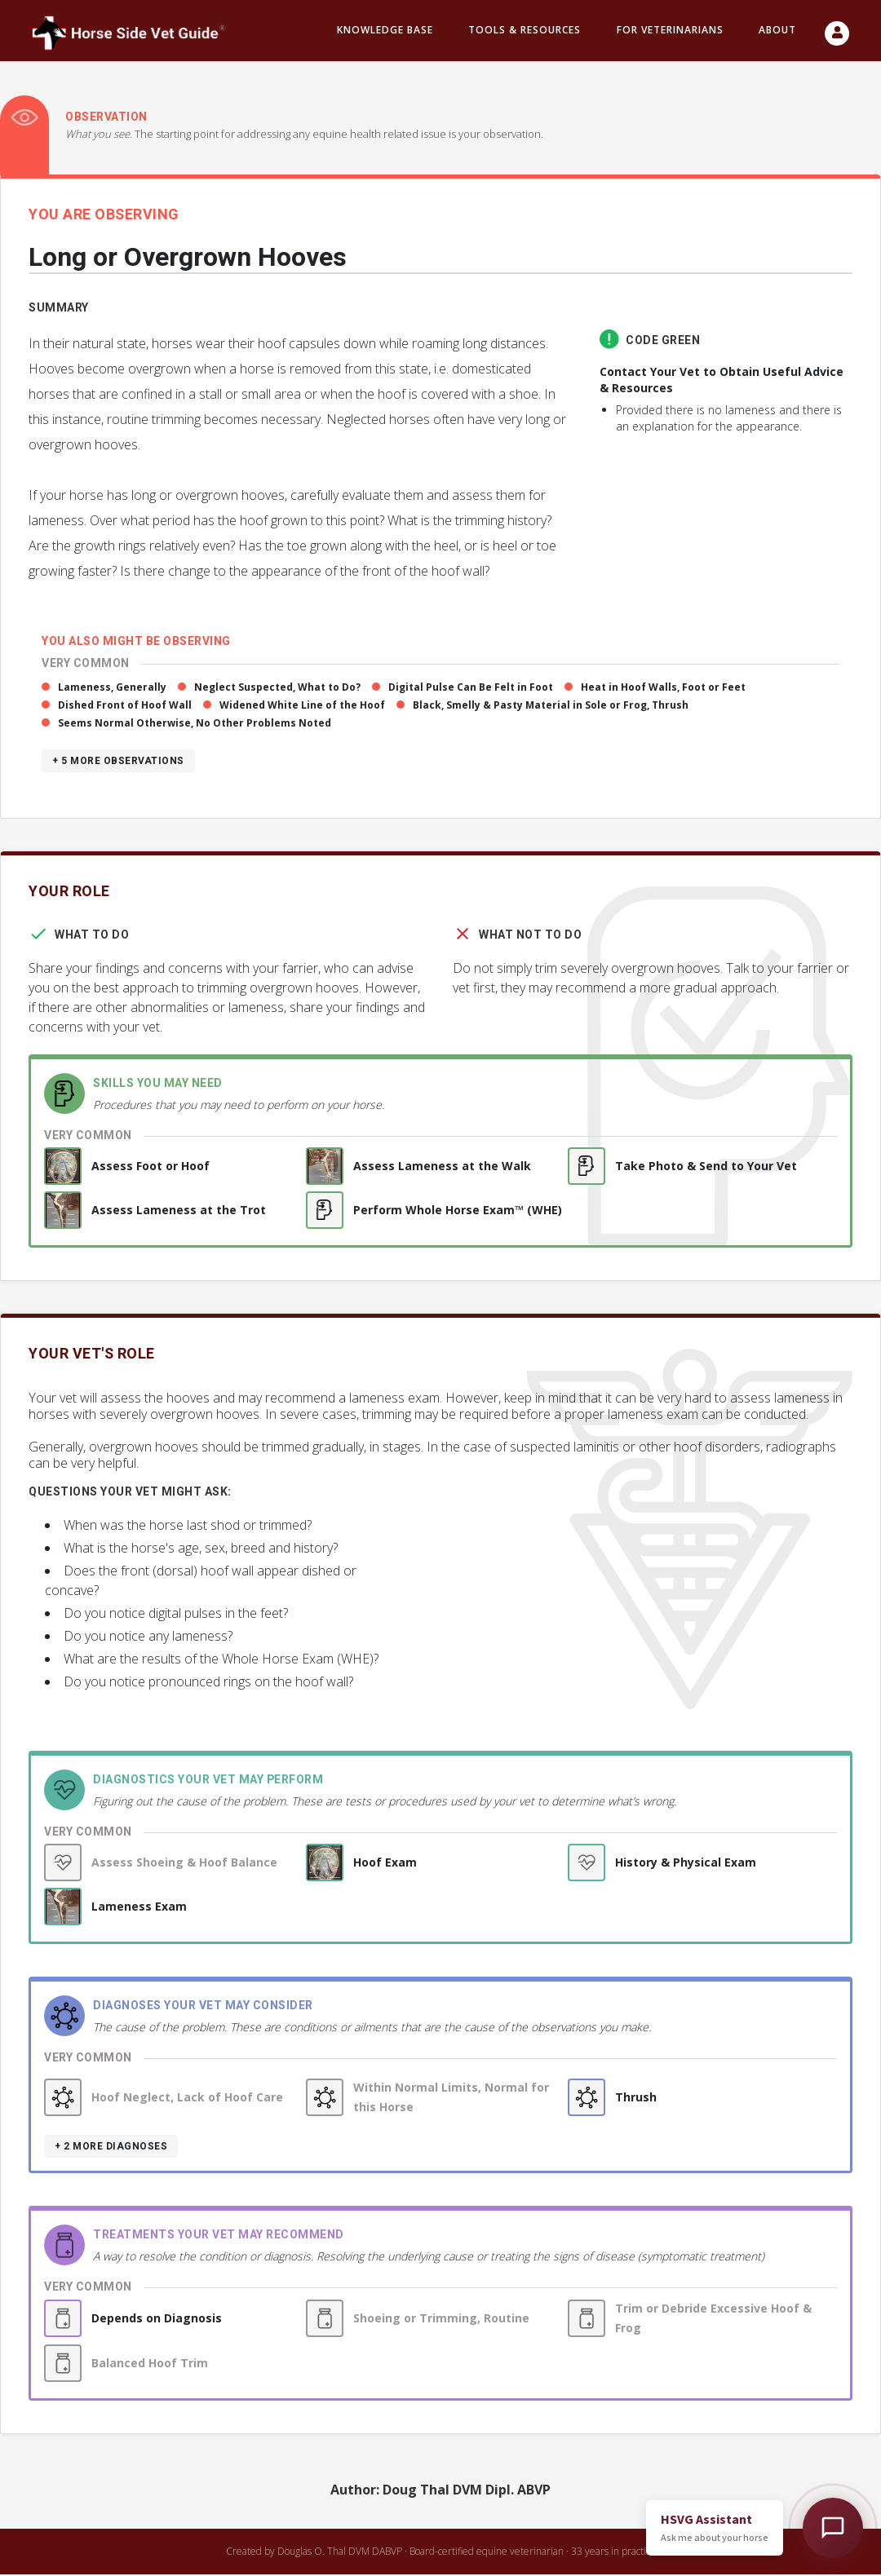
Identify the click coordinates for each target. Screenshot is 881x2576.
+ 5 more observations (118, 762)
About (777, 31)
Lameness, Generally (112, 689)
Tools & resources (524, 31)
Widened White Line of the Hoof (302, 707)
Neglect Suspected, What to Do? (277, 689)
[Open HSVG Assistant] (833, 2528)
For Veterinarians (670, 31)
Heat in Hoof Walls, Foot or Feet (663, 689)
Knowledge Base (385, 31)
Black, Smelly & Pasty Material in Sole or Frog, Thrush (550, 707)
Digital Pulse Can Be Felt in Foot (470, 689)
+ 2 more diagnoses (111, 2148)
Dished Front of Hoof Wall (125, 707)
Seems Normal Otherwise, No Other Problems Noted (194, 724)
